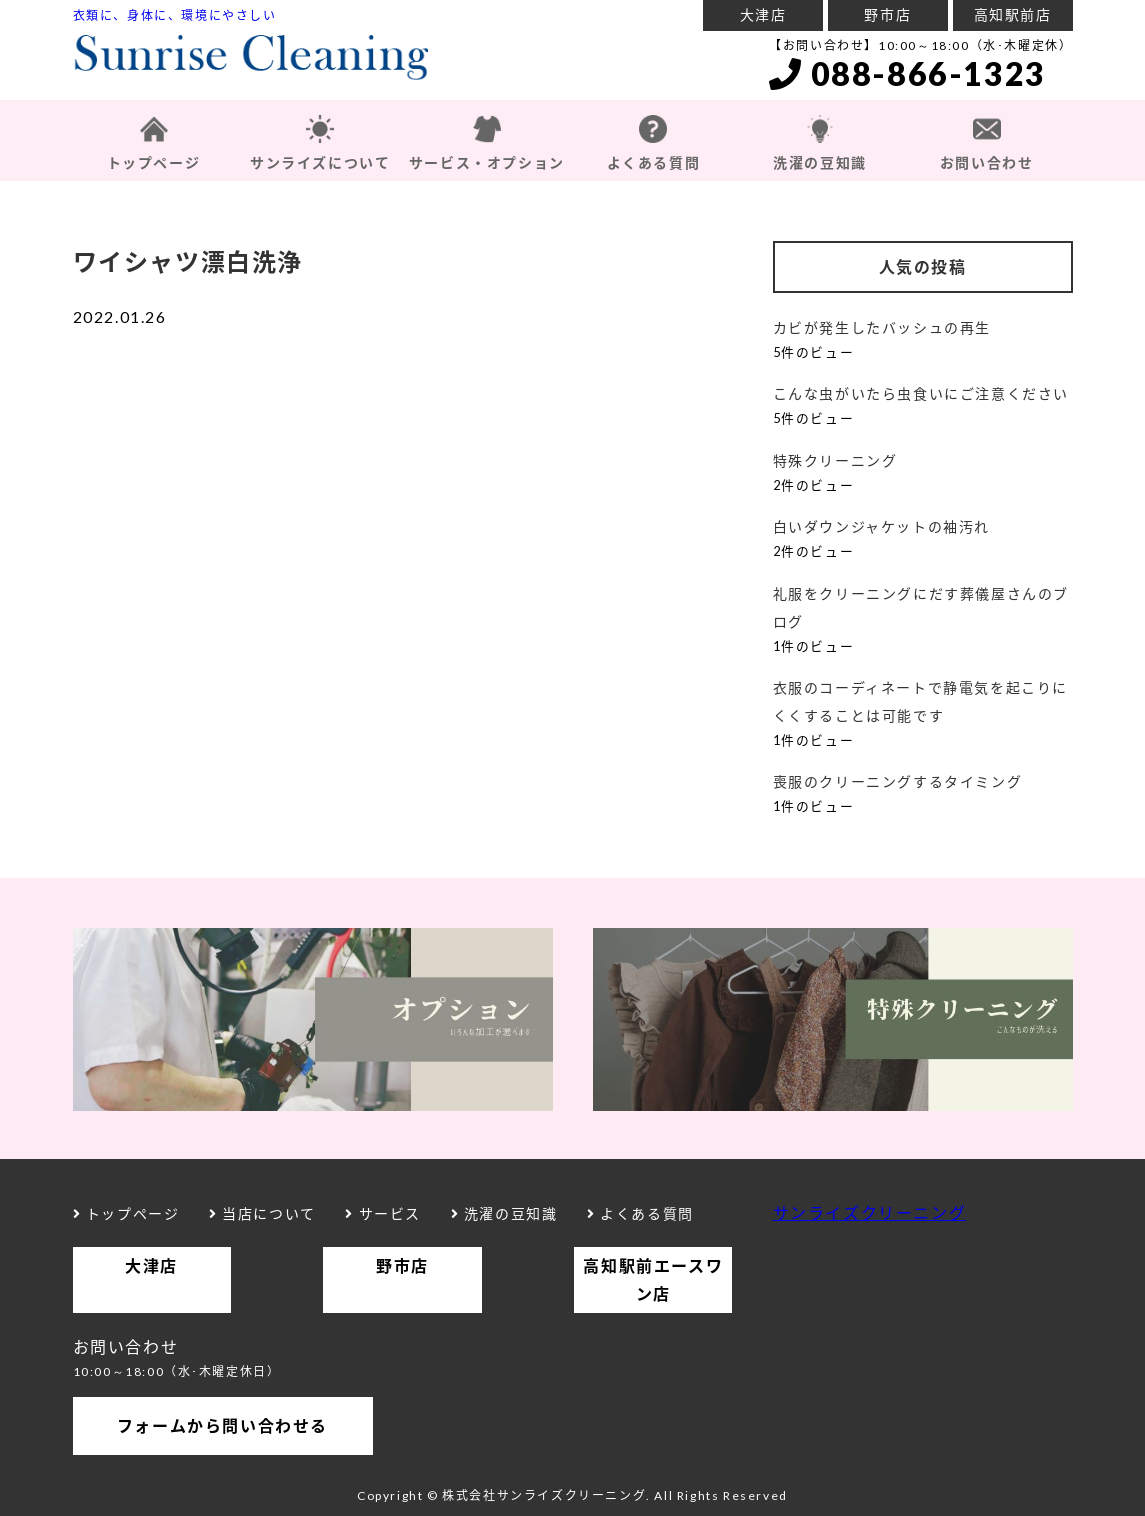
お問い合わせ (987, 162)
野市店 (887, 14)
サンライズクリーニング (870, 1212)
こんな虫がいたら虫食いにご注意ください (921, 393)
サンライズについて (320, 162)
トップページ (154, 162)
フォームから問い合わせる (222, 1425)
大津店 (763, 14)
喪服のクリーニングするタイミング (898, 781)
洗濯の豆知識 (820, 162)
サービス (383, 1213)
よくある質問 (654, 162)
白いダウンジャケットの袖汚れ (881, 526)
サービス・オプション (487, 162)
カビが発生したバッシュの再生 (882, 327)
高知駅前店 (1013, 14)
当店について (262, 1213)
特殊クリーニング (835, 460)
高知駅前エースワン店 (653, 1279)
